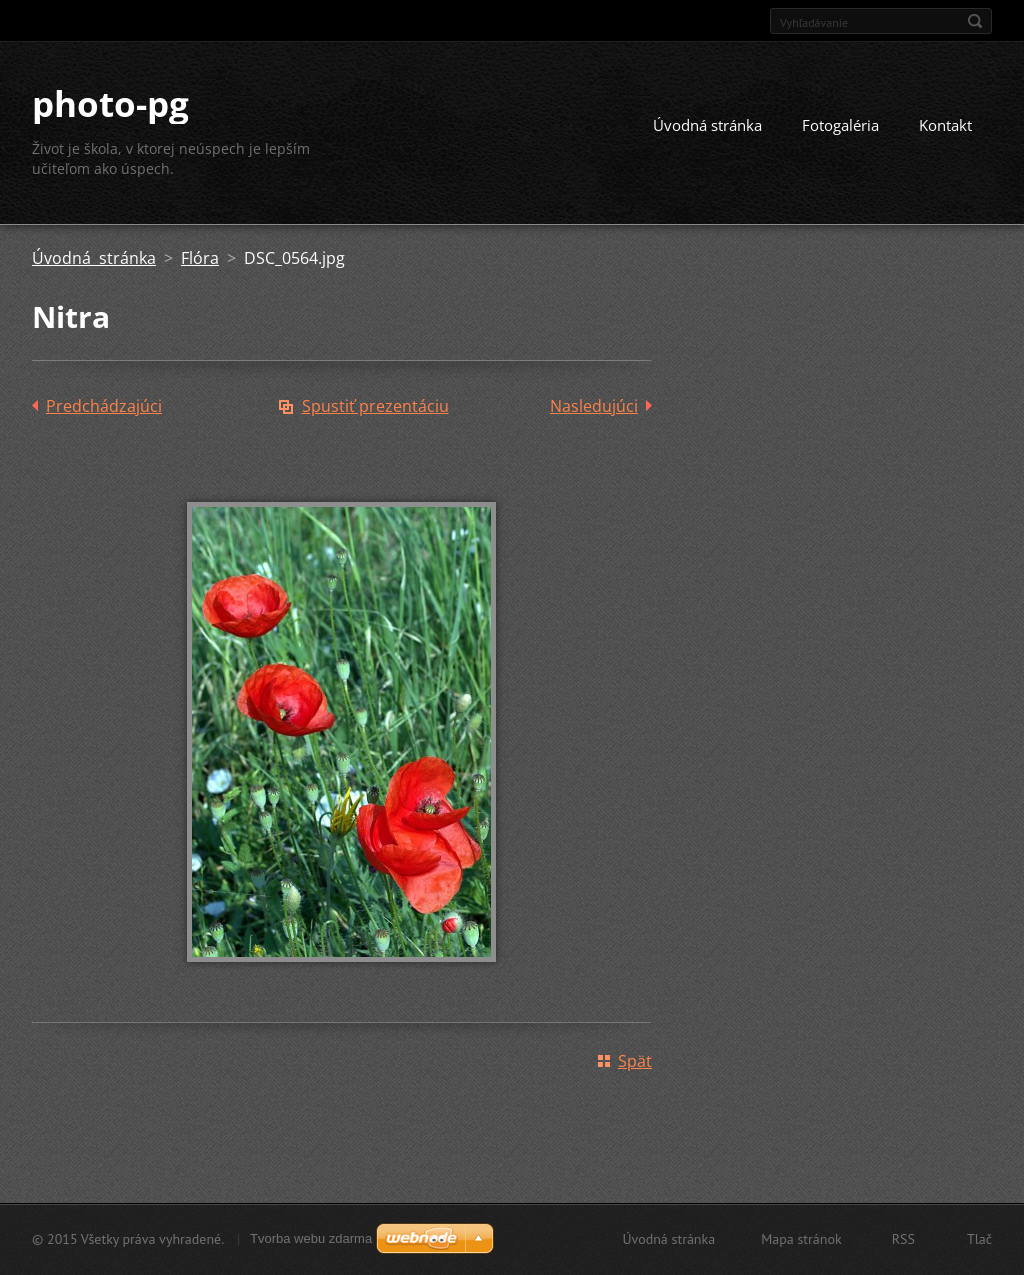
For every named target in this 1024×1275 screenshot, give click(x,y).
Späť (635, 1061)
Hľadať (975, 21)
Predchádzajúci (104, 406)
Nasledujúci (594, 406)
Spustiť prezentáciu (375, 406)
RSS (903, 1239)
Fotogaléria (840, 125)
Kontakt (945, 125)
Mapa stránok (801, 1239)
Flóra (200, 258)
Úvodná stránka (707, 125)
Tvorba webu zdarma (311, 1238)
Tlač (979, 1239)
